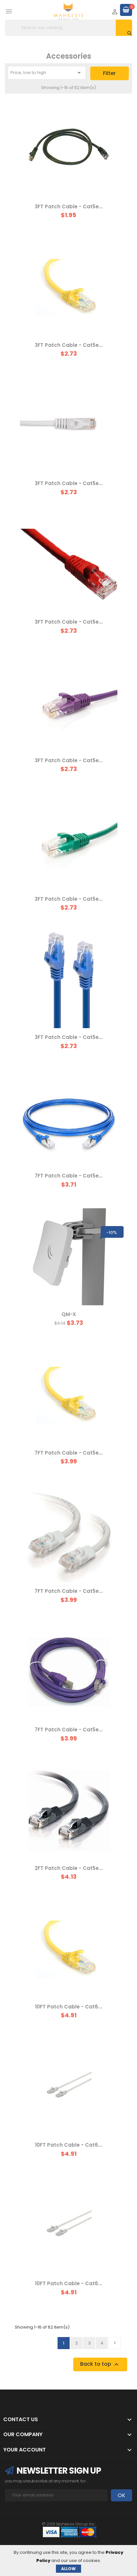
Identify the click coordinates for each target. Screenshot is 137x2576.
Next (115, 2343)
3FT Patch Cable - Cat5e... (69, 206)
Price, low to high (46, 73)
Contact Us (20, 2419)
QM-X (68, 1314)
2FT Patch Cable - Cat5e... (69, 1868)
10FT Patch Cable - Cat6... (68, 2006)
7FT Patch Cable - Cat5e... (69, 1175)
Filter (109, 73)
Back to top (100, 2364)
